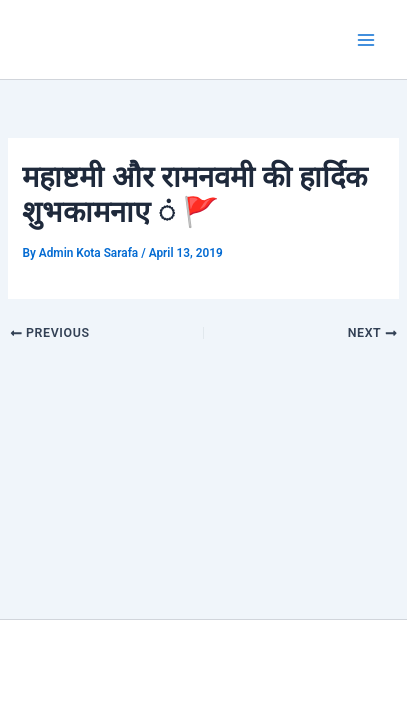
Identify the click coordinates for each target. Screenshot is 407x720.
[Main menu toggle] (366, 40)
